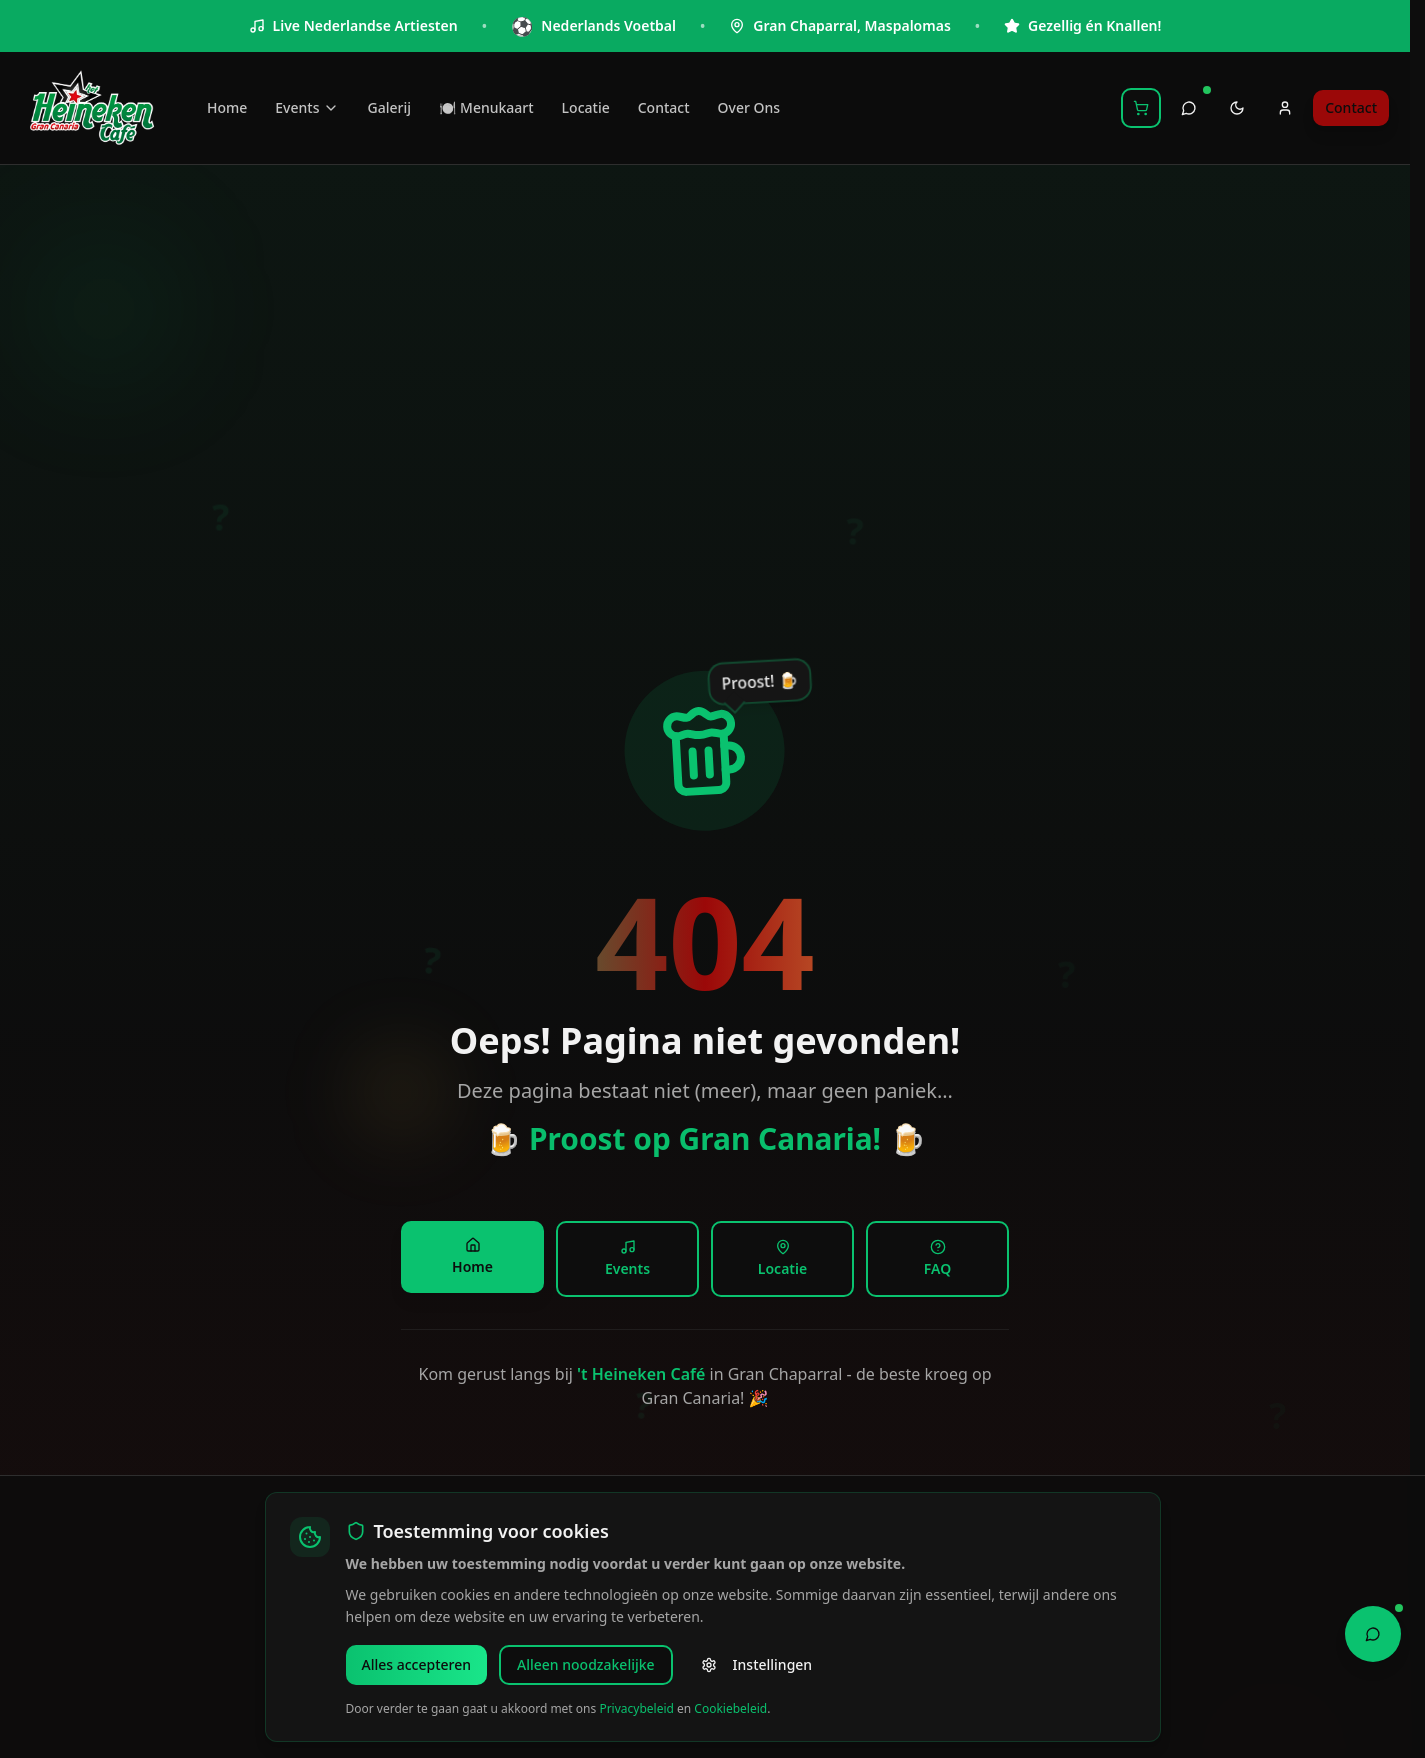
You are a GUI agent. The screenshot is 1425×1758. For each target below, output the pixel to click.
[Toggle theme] (1237, 108)
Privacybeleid (636, 1708)
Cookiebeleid (730, 1708)
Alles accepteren (417, 1664)
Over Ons (749, 107)
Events (307, 107)
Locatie (586, 107)
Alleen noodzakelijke (586, 1664)
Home (227, 107)
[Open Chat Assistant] (1373, 1632)
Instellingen (757, 1664)
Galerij (388, 107)
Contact (664, 107)
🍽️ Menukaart (486, 107)
